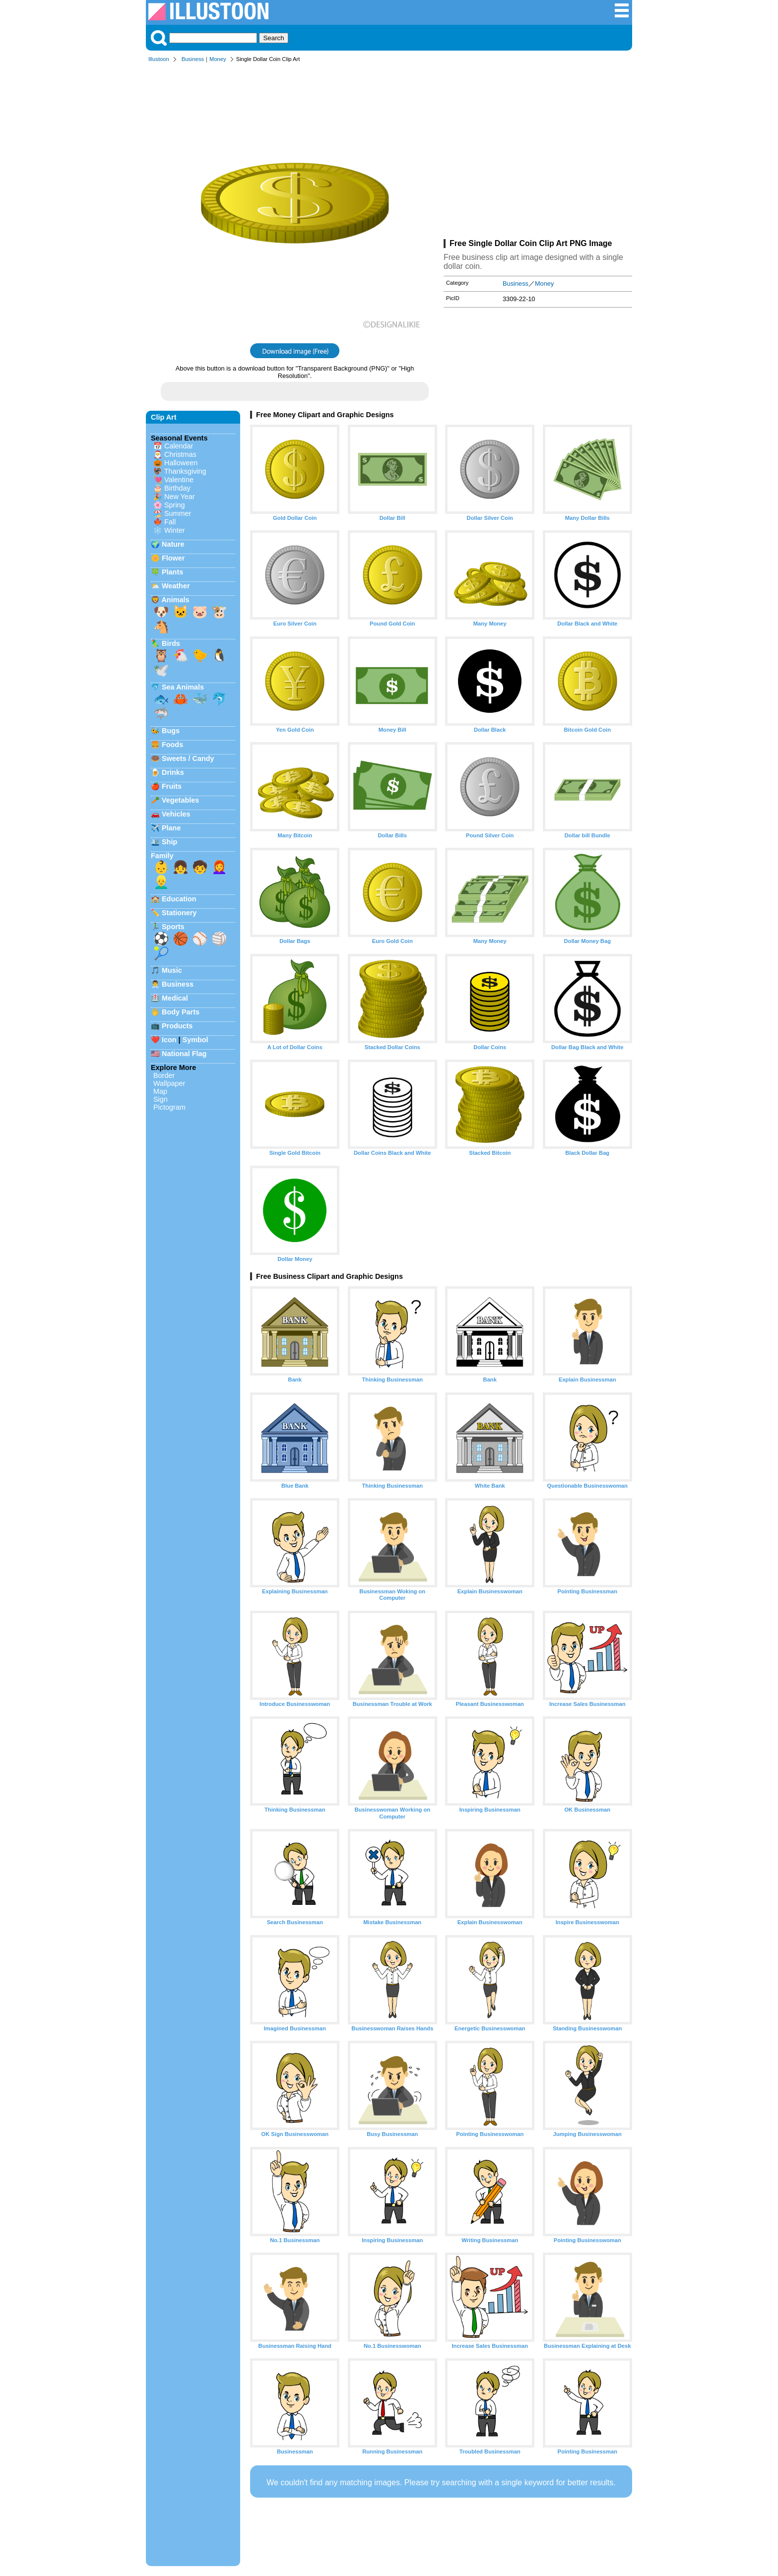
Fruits (172, 786)
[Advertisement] (537, 152)
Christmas (180, 454)
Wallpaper (169, 1083)
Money (217, 59)
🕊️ (161, 670)
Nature (173, 544)
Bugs (171, 731)
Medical (175, 998)
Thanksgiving (185, 471)
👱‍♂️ (161, 882)
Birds (171, 643)
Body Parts (180, 1012)
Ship (169, 842)
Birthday (177, 488)
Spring (174, 505)
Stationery (179, 913)
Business (193, 59)
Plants (172, 572)
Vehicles (176, 814)
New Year (179, 497)
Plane (171, 828)
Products (177, 1026)
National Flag (184, 1054)
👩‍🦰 (219, 867)
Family (162, 856)
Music (172, 970)
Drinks (173, 772)
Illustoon (158, 59)
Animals (175, 600)
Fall (170, 522)
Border (164, 1075)
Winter (174, 530)
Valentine (179, 480)
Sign (160, 1099)
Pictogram (169, 1107)
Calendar (178, 446)
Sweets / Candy (188, 758)
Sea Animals (183, 687)
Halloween (180, 463)
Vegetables (180, 800)
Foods (172, 745)
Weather (176, 586)
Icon (169, 1040)
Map (160, 1091)
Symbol (195, 1040)
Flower (173, 558)
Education (179, 899)
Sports (173, 927)
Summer (177, 513)
